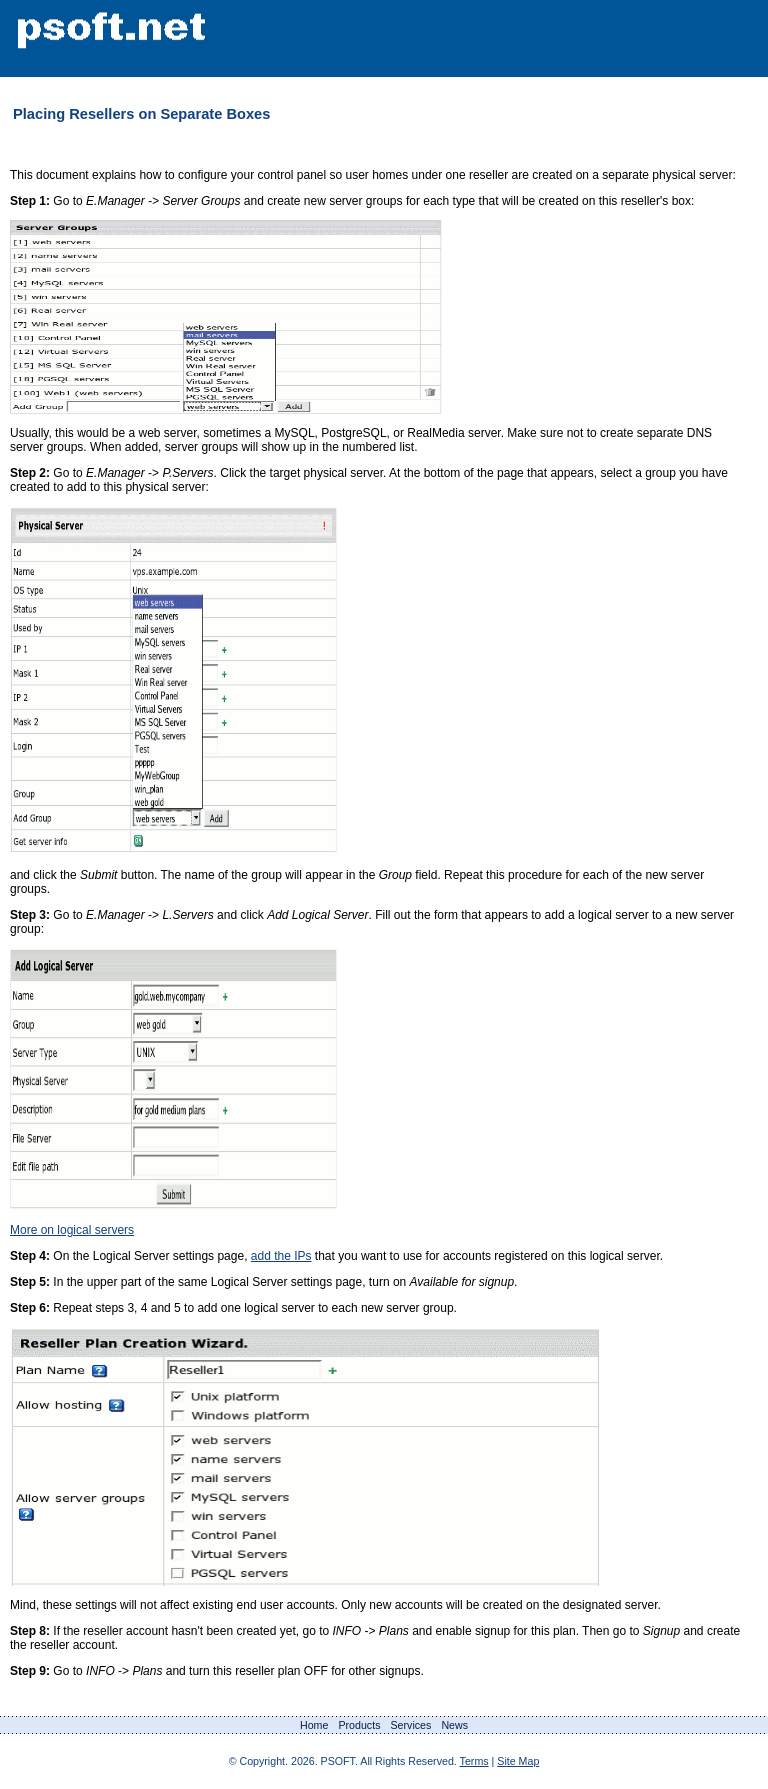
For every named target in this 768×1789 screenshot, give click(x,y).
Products (359, 1725)
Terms (474, 1761)
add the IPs (281, 1256)
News (454, 1725)
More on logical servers (72, 1230)
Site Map (518, 1761)
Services (410, 1725)
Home (314, 1725)
